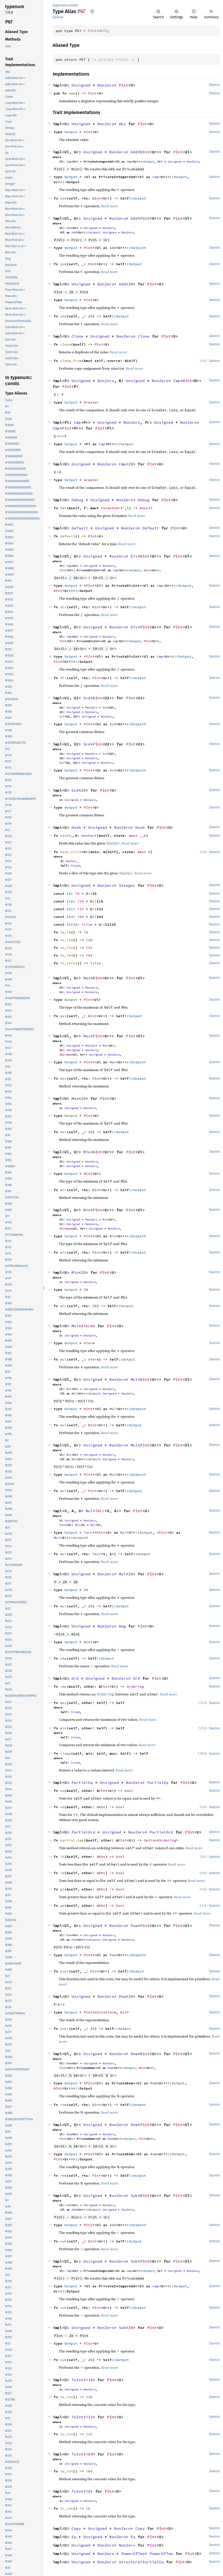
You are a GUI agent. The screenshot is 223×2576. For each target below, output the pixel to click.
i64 (80, 917)
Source (58, 17)
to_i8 (65, 932)
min (63, 1190)
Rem (134, 2053)
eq (62, 1790)
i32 (80, 909)
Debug (77, 499)
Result (146, 508)
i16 (80, 901)
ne (62, 1807)
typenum (60, 5)
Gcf (62, 716)
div (63, 607)
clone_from (71, 360)
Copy (76, 2528)
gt (62, 1889)
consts (73, 5)
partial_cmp (72, 1840)
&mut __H (137, 835)
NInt (145, 151)
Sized (75, 865)
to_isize (68, 963)
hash (64, 835)
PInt (92, 31)
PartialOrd (83, 1832)
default (67, 536)
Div (134, 556)
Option (150, 1840)
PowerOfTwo (133, 2553)
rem (63, 2104)
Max (86, 978)
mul (63, 1359)
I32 (70, 909)
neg (63, 1658)
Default (80, 528)
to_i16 (66, 940)
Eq (74, 2536)
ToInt (77, 2379)
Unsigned (81, 85)
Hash (76, 827)
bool (129, 1790)
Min (86, 1151)
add (63, 198)
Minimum (66, 1228)
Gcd (86, 697)
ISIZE (72, 924)
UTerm (110, 2012)
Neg (122, 1626)
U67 (102, 31)
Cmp (69, 161)
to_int (66, 2397)
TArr (100, 1510)
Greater (91, 402)
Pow (134, 1925)
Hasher (88, 835)
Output (70, 132)
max (63, 1016)
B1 (122, 2012)
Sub (134, 2195)
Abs (122, 123)
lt (62, 1856)
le (62, 1873)
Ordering (135, 1686)
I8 (69, 893)
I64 (70, 917)
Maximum (66, 1054)
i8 (77, 893)
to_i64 (66, 955)
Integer (127, 885)
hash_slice (71, 852)
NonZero (106, 85)
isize (87, 924)
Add (134, 151)
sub (63, 2241)
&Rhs (101, 1807)
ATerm (87, 1325)
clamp (65, 1753)
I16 (70, 901)
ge (62, 1905)
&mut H (143, 852)
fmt (63, 508)
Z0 (130, 284)
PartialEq (82, 1782)
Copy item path (92, 11)
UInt (99, 2012)
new (72, 93)
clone (65, 344)
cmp (63, 1686)
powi (64, 1971)
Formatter (110, 508)
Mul (75, 1325)
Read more (109, 206)
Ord (75, 1678)
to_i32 (66, 947)
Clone (77, 336)
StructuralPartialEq (141, 2561)
